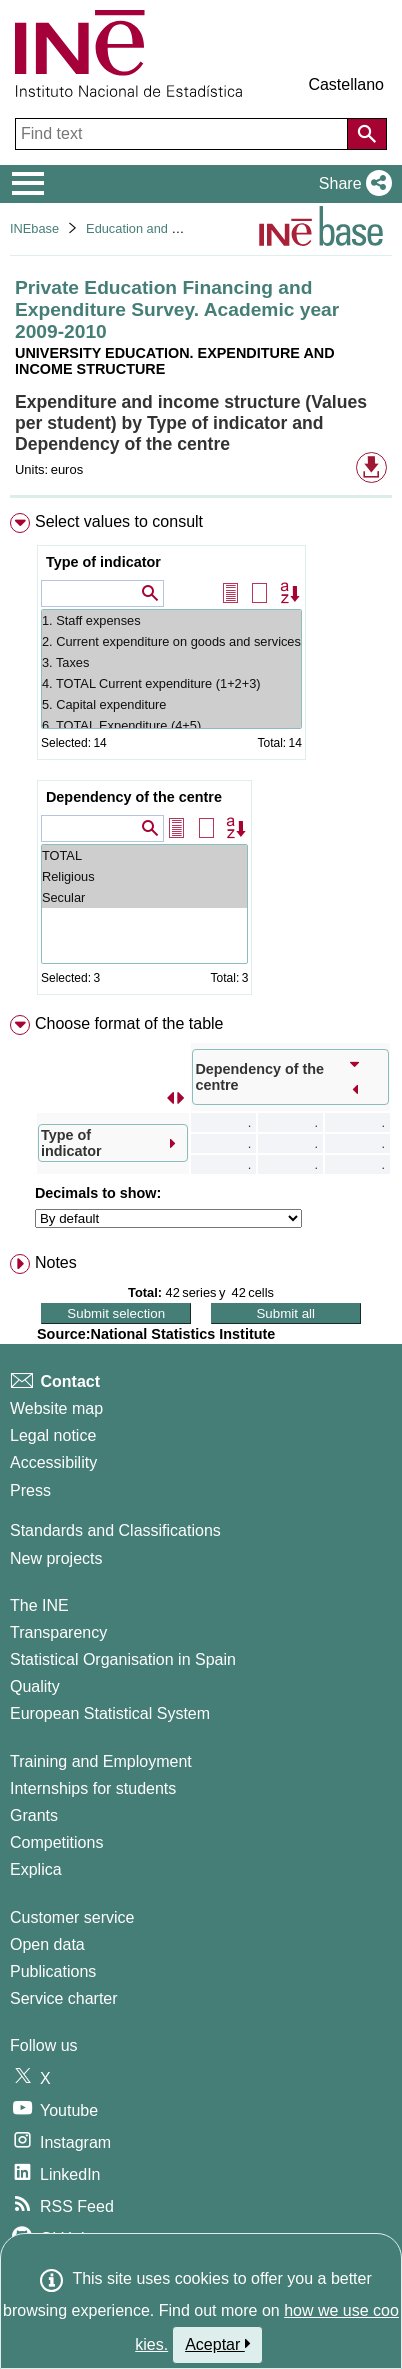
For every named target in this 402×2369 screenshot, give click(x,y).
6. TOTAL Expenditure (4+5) (171, 725)
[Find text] (183, 134)
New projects (56, 1558)
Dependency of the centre (134, 797)
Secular (144, 897)
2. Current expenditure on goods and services (171, 641)
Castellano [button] (346, 84)
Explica (36, 1869)
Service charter (64, 1998)
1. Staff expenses (171, 620)
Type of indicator (103, 562)
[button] (351, 184)
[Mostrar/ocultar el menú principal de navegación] (28, 184)
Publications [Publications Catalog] (53, 1971)
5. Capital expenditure (171, 704)
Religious (144, 876)
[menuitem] (201, 758)
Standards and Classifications (115, 1530)
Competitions (56, 1842)
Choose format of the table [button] (129, 1023)
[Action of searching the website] (367, 134)
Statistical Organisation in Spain (123, 1659)
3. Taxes (171, 662)
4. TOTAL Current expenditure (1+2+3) (171, 683)
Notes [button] (56, 1262)
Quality (35, 1686)
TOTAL (144, 855)
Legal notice (53, 1435)
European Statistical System (110, 1713)
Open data (47, 1944)
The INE (39, 1605)
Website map (56, 1408)
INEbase (34, 228)
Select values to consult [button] (119, 521)
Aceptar (217, 2344)
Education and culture (148, 228)
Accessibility (53, 1462)
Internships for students (93, 1788)
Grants (34, 1815)
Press (30, 1490)
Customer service (72, 1917)
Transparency (58, 1632)
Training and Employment (101, 1761)
